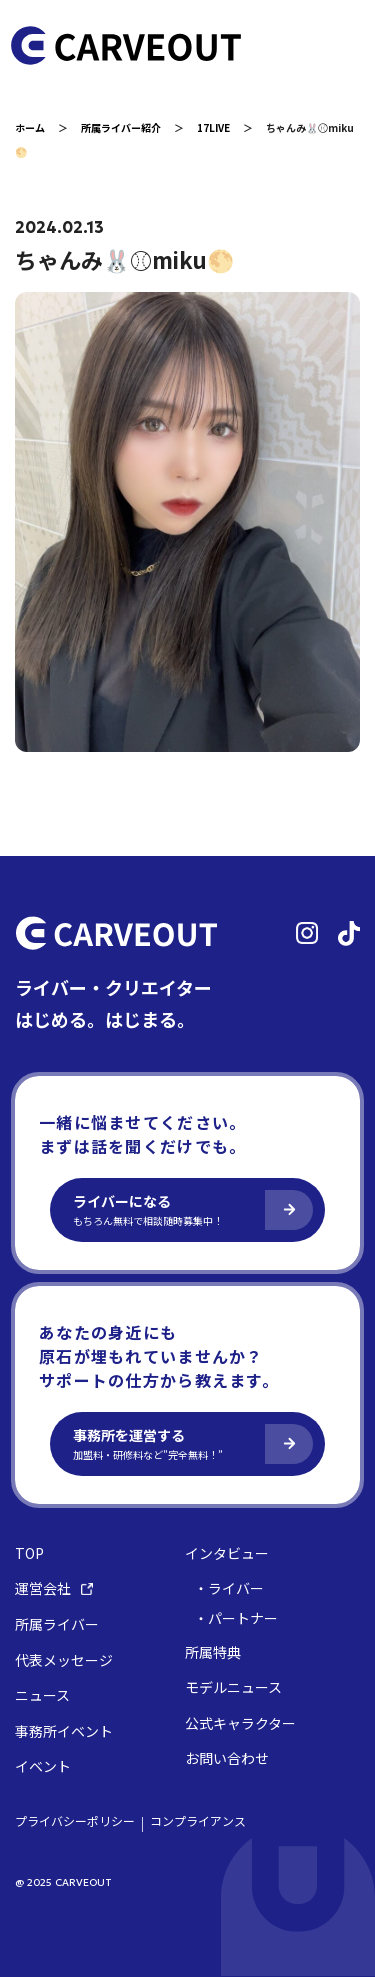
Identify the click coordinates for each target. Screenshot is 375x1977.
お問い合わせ (227, 1758)
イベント (43, 1766)
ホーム (30, 127)
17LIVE (213, 127)
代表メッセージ (64, 1660)
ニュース (42, 1695)
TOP (29, 1553)
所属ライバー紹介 (121, 127)
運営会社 (54, 1588)
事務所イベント (64, 1731)
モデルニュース (233, 1687)
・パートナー (236, 1618)
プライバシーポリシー (75, 1821)
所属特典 (213, 1652)
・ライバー (229, 1588)
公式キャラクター (240, 1723)
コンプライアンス (198, 1821)
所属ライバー (57, 1624)
